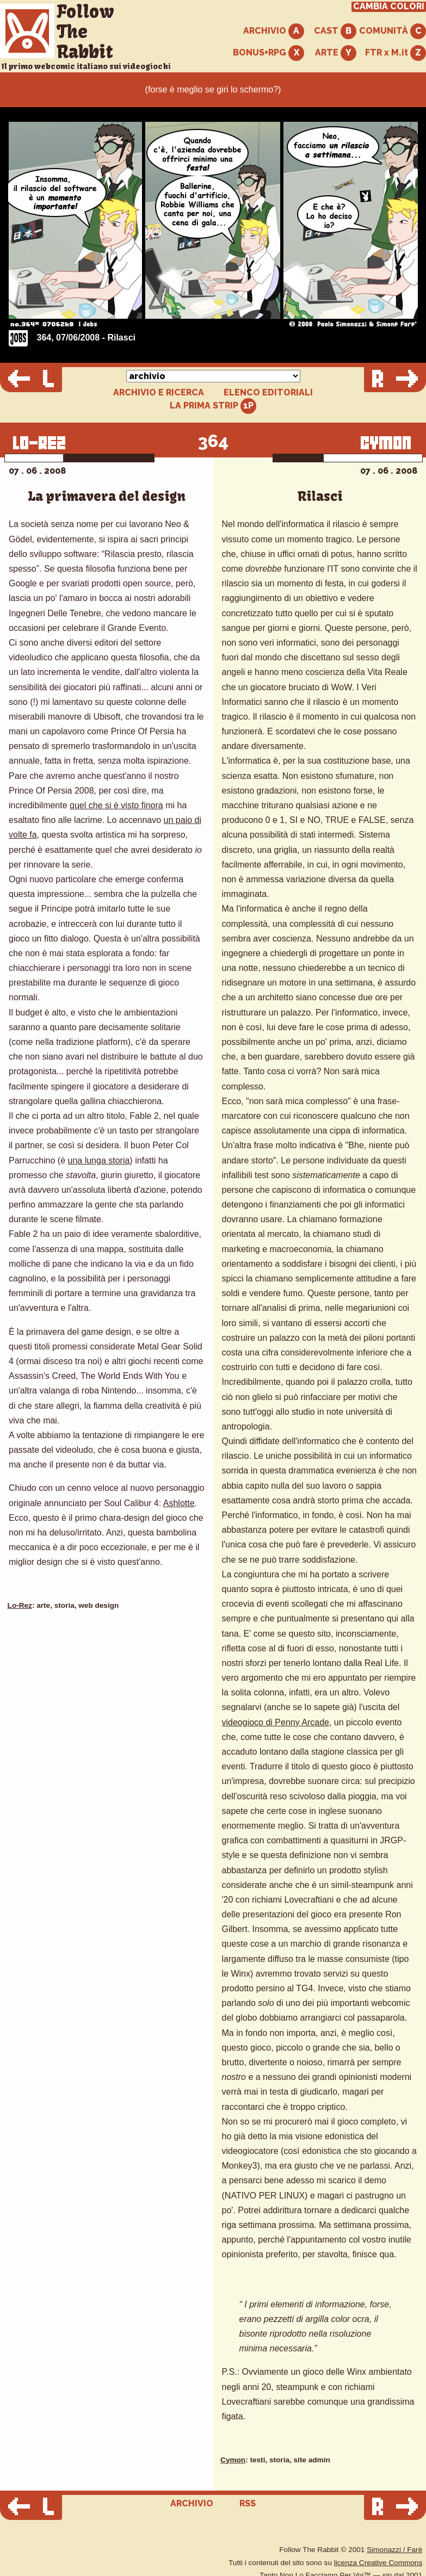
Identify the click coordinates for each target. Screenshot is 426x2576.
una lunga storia (99, 1160)
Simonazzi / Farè (394, 2550)
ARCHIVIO (273, 31)
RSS (247, 2503)
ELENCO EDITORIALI (268, 393)
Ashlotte (179, 1503)
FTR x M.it (395, 53)
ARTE (335, 53)
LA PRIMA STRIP (213, 406)
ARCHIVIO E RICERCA (158, 393)
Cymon (232, 2460)
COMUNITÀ (392, 31)
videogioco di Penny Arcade (275, 1722)
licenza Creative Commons (378, 2563)
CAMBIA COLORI (388, 6)
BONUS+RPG (268, 53)
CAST (335, 31)
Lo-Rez (20, 1605)
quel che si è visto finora (116, 805)
